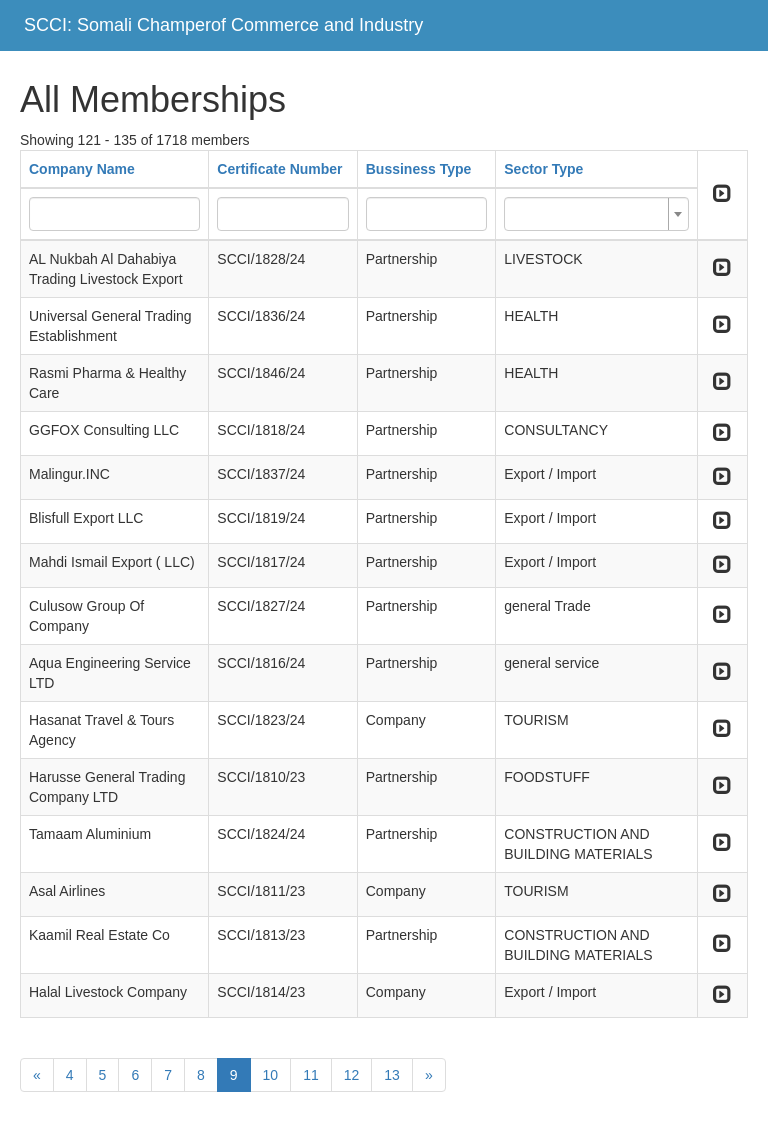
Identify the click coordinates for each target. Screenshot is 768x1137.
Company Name (82, 169)
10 (271, 1075)
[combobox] (596, 214)
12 (352, 1075)
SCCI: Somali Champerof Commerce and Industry (223, 25)
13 (392, 1075)
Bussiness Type (419, 169)
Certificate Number (279, 169)
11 (311, 1075)
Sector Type (543, 169)
